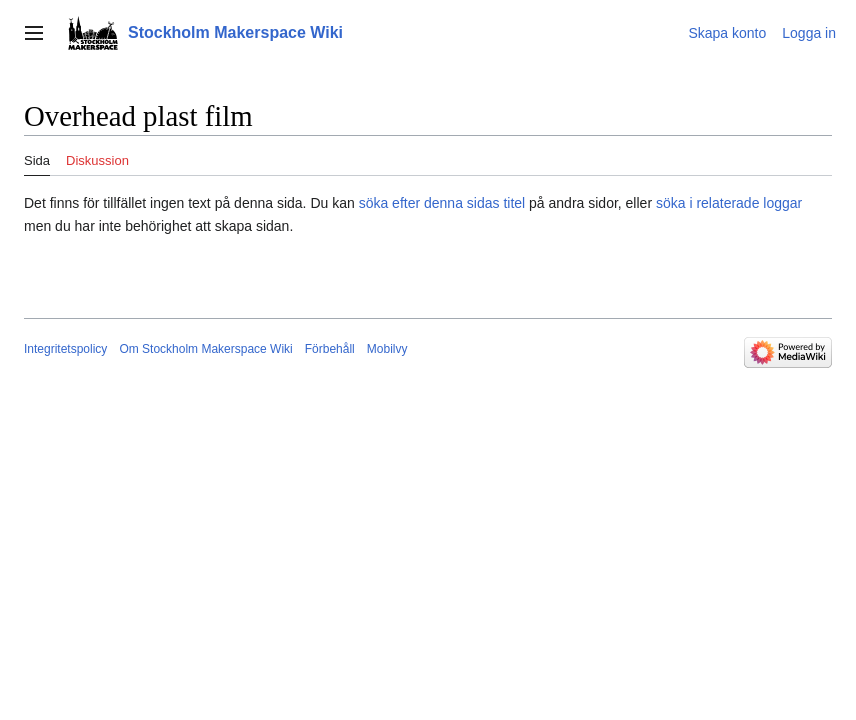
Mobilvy (387, 349)
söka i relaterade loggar (729, 203)
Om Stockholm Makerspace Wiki (205, 349)
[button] (34, 33)
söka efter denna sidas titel (442, 203)
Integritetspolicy (65, 349)
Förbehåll (330, 349)
